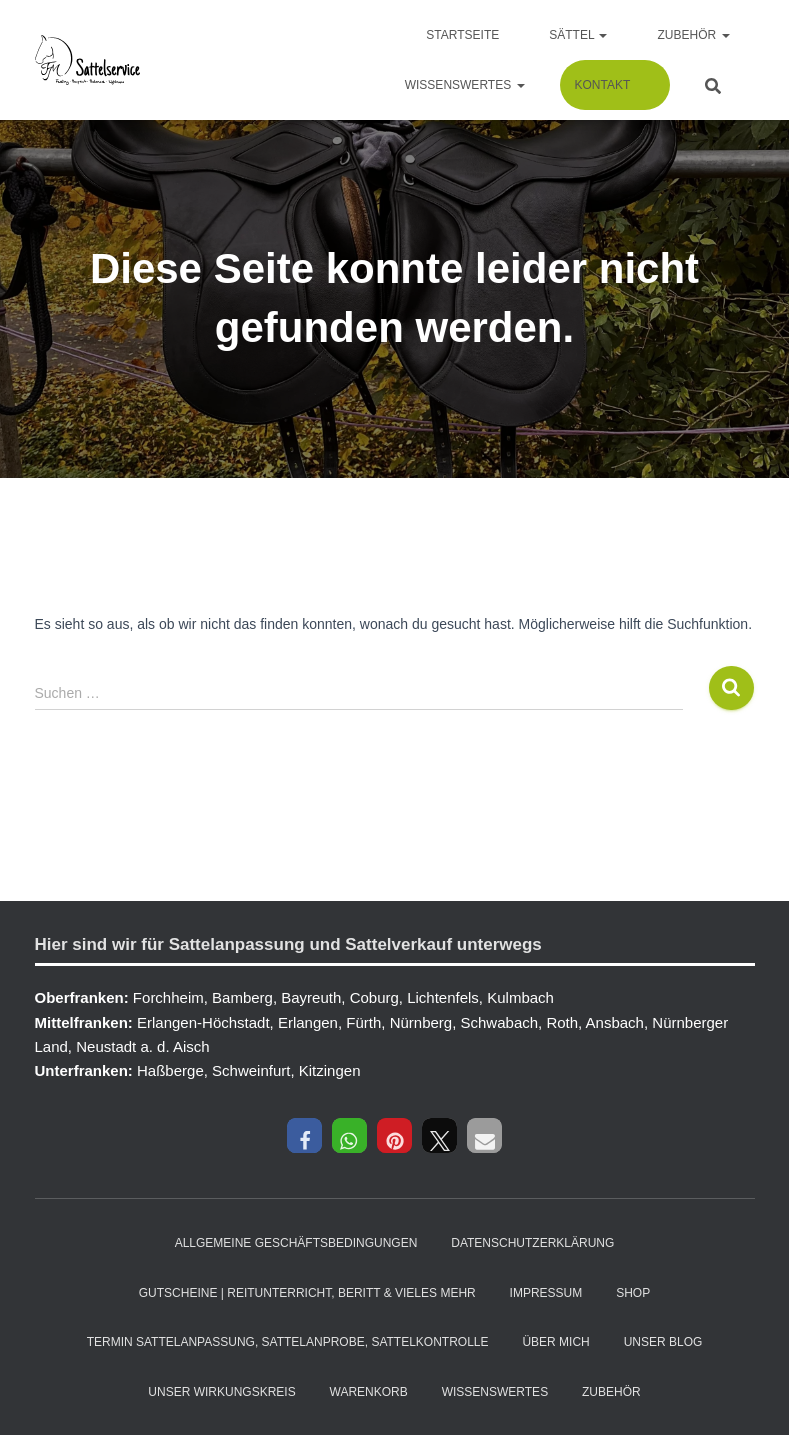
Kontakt (603, 85)
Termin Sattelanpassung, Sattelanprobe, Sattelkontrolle (288, 1342)
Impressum (546, 1293)
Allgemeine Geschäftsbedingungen (296, 1243)
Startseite (462, 35)
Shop (633, 1293)
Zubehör (693, 35)
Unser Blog (663, 1342)
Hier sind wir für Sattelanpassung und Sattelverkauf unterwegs (288, 944)
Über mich (555, 1342)
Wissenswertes (465, 85)
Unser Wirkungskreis (221, 1392)
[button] (304, 1135)
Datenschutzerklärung (532, 1243)
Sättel (578, 35)
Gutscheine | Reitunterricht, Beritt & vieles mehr (307, 1293)
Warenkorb (369, 1392)
